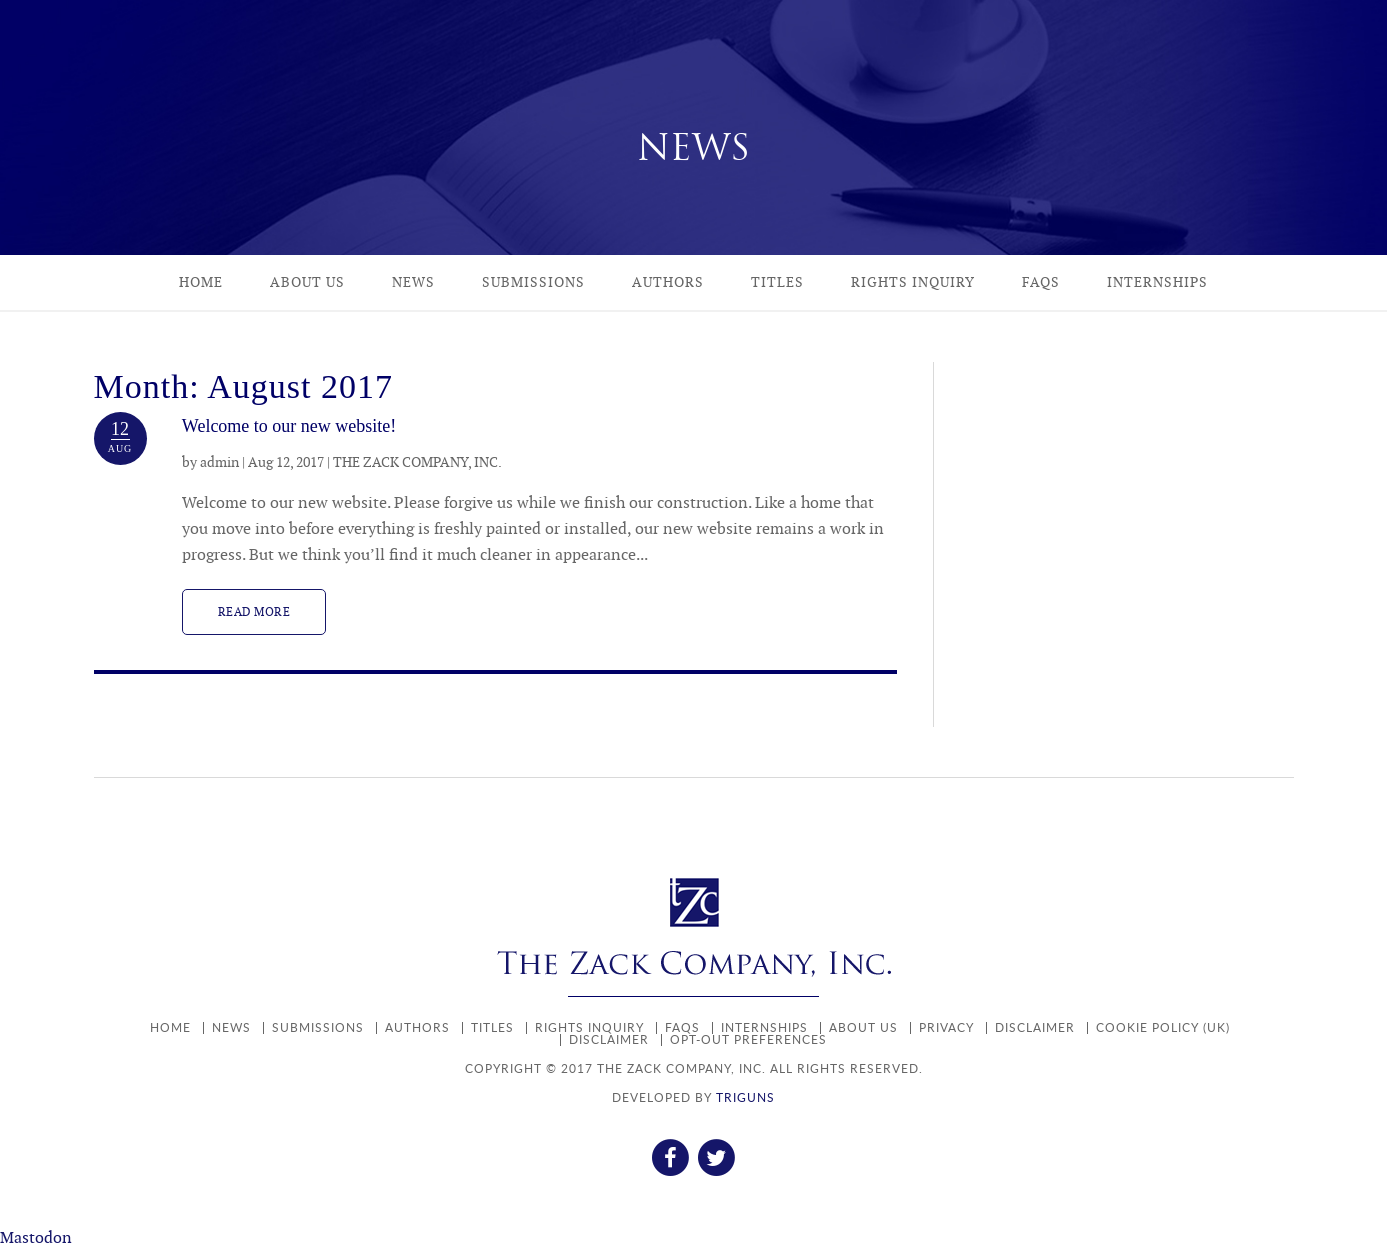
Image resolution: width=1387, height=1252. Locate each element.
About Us (307, 282)
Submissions (533, 282)
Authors (668, 282)
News (413, 282)
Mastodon (36, 1238)
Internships (1157, 282)
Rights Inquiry (913, 282)
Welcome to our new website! (289, 426)
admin (219, 462)
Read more (254, 612)
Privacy (946, 1027)
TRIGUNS (745, 1097)
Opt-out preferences (748, 1039)
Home (201, 282)
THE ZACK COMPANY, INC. (417, 462)
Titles (777, 282)
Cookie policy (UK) (1163, 1027)
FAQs (1041, 282)
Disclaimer (1035, 1027)
